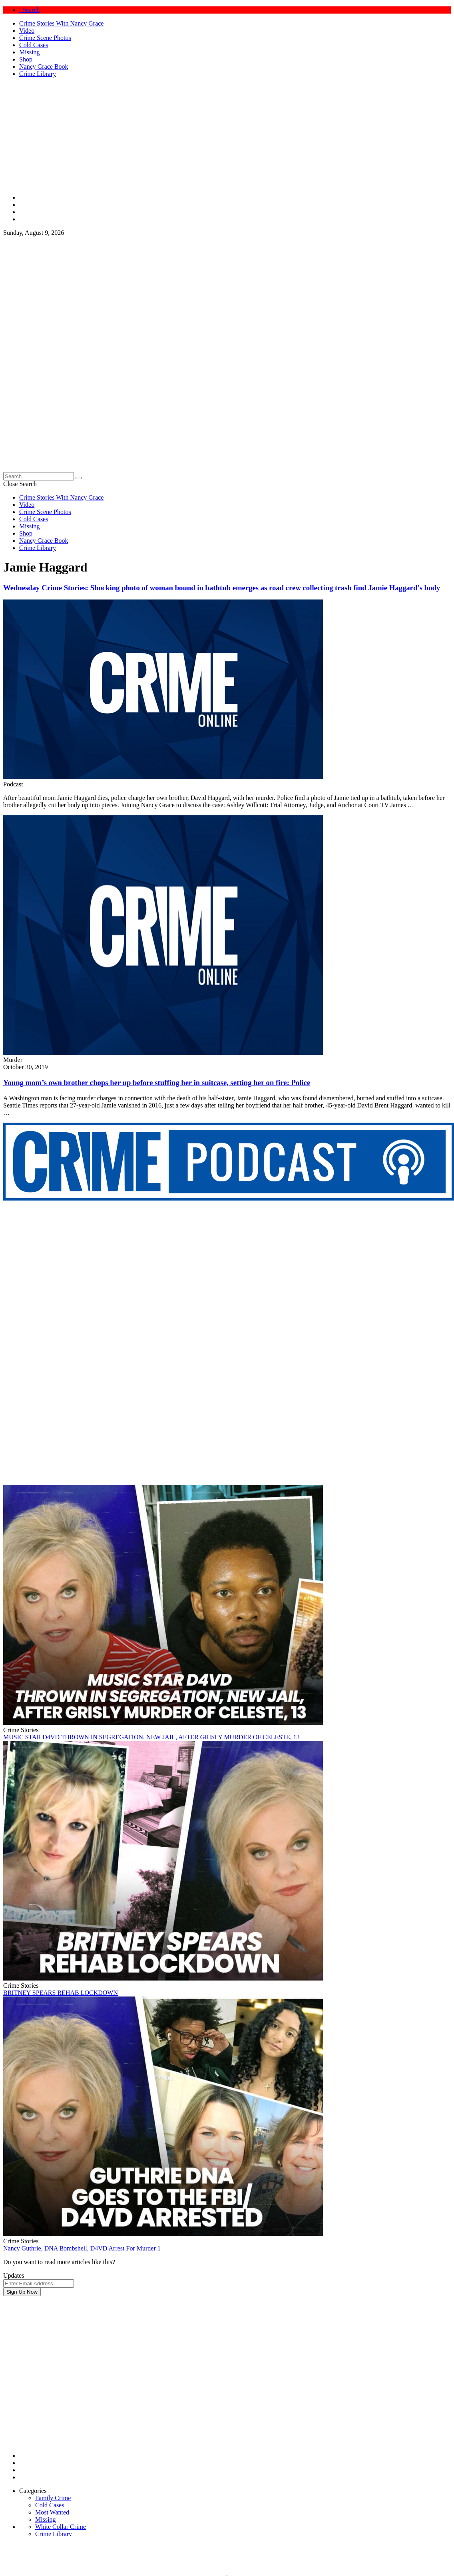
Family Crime (53, 2498)
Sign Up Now (22, 2292)
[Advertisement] (75, 2371)
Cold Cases (33, 45)
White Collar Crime (60, 2526)
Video (26, 30)
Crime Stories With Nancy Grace (61, 23)
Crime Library (37, 73)
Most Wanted (52, 2512)
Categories (32, 2490)
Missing (29, 52)
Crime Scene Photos (45, 37)
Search (29, 9)
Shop (25, 59)
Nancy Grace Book (43, 66)
